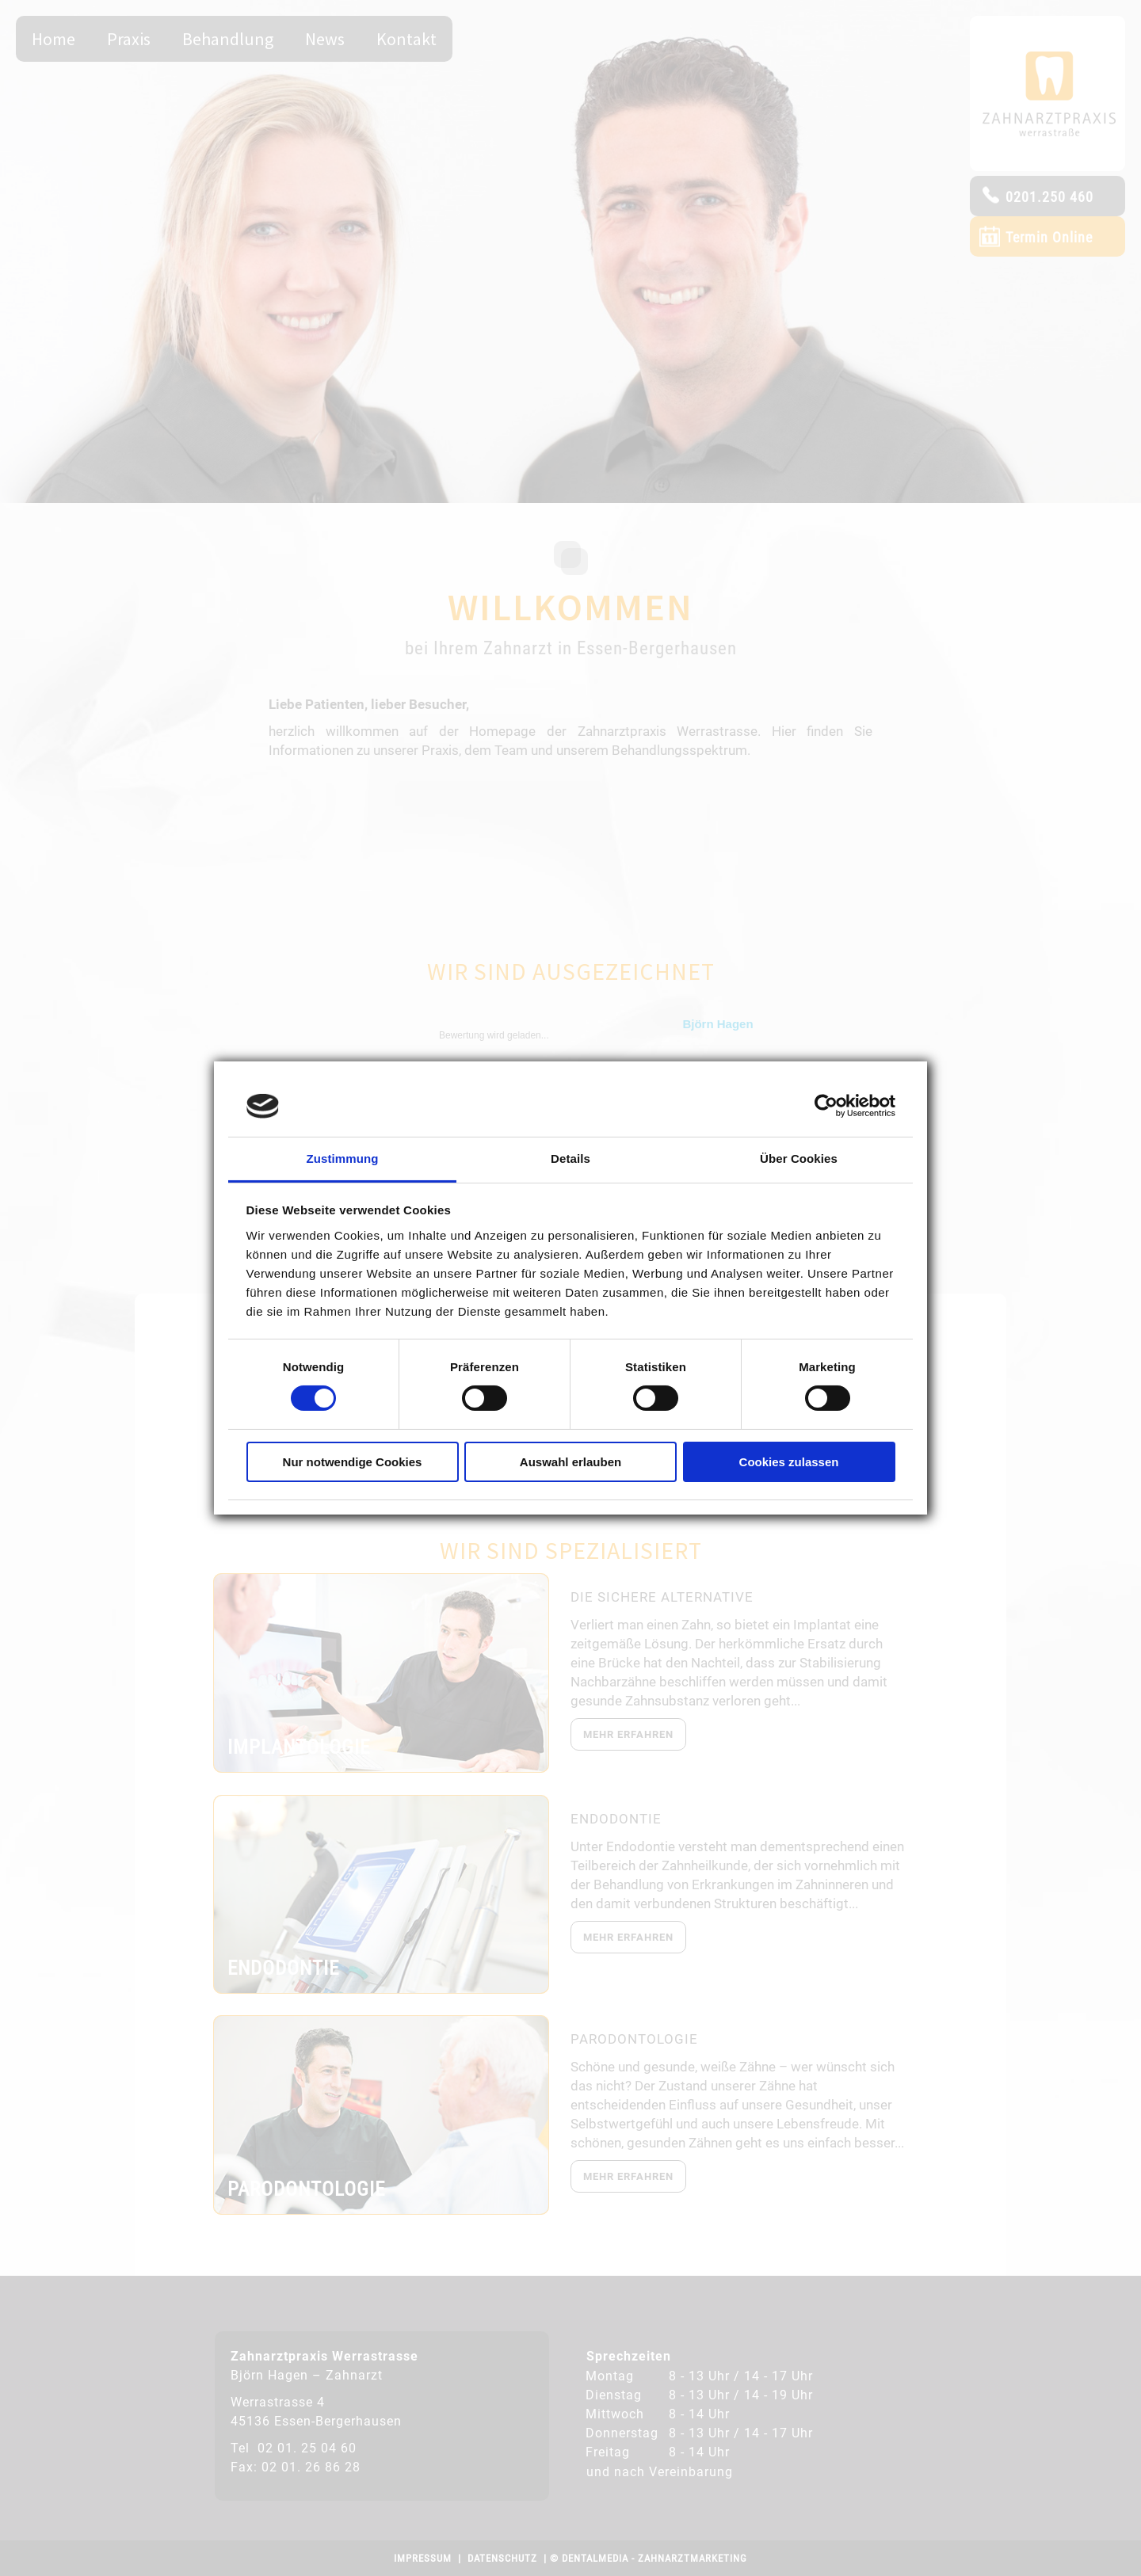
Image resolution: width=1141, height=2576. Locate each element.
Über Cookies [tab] (799, 1158)
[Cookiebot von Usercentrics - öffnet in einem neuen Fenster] (826, 1106)
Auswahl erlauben (570, 1462)
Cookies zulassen (789, 1462)
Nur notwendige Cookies (352, 1462)
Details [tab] (570, 1158)
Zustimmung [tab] (343, 1158)
